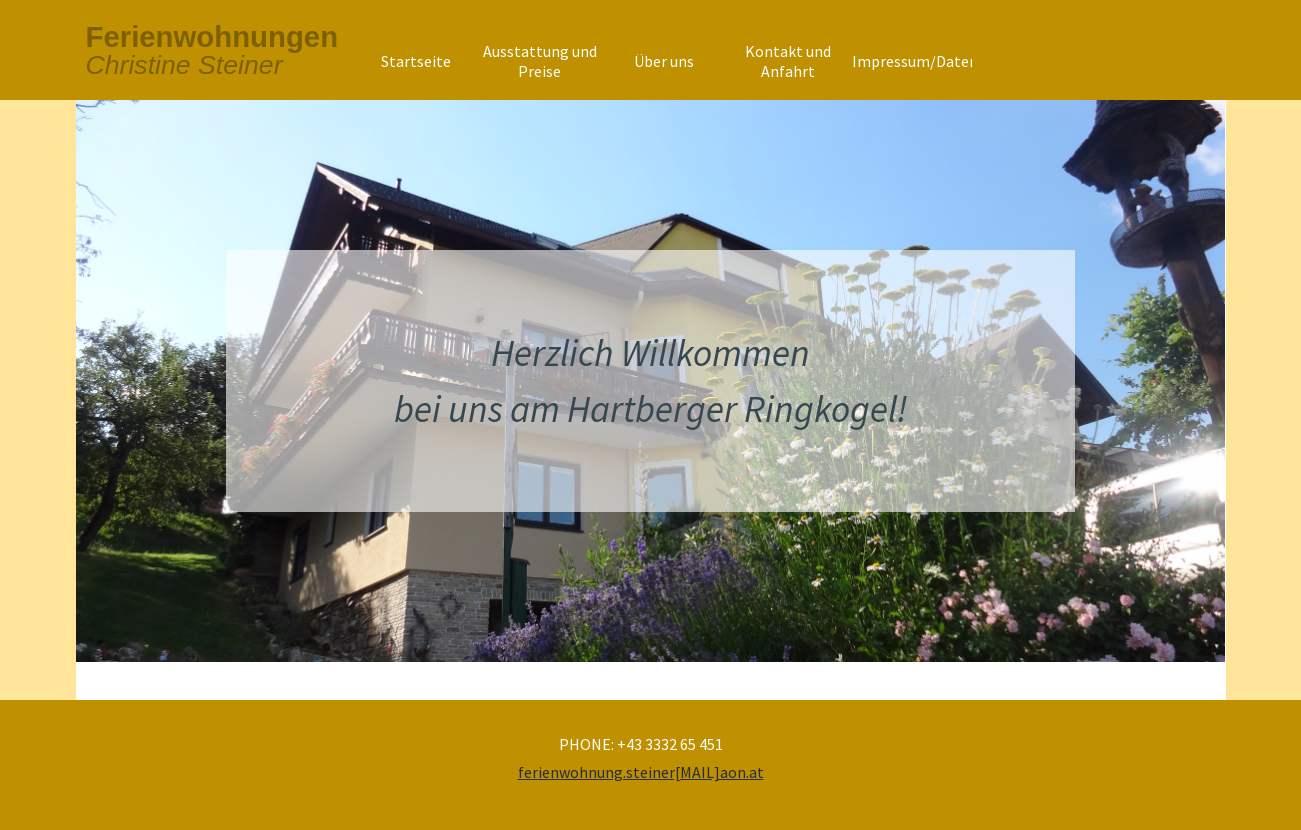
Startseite (416, 61)
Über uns (664, 61)
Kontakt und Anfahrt (788, 61)
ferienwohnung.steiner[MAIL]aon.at (641, 772)
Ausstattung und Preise (540, 61)
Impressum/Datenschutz (938, 61)
